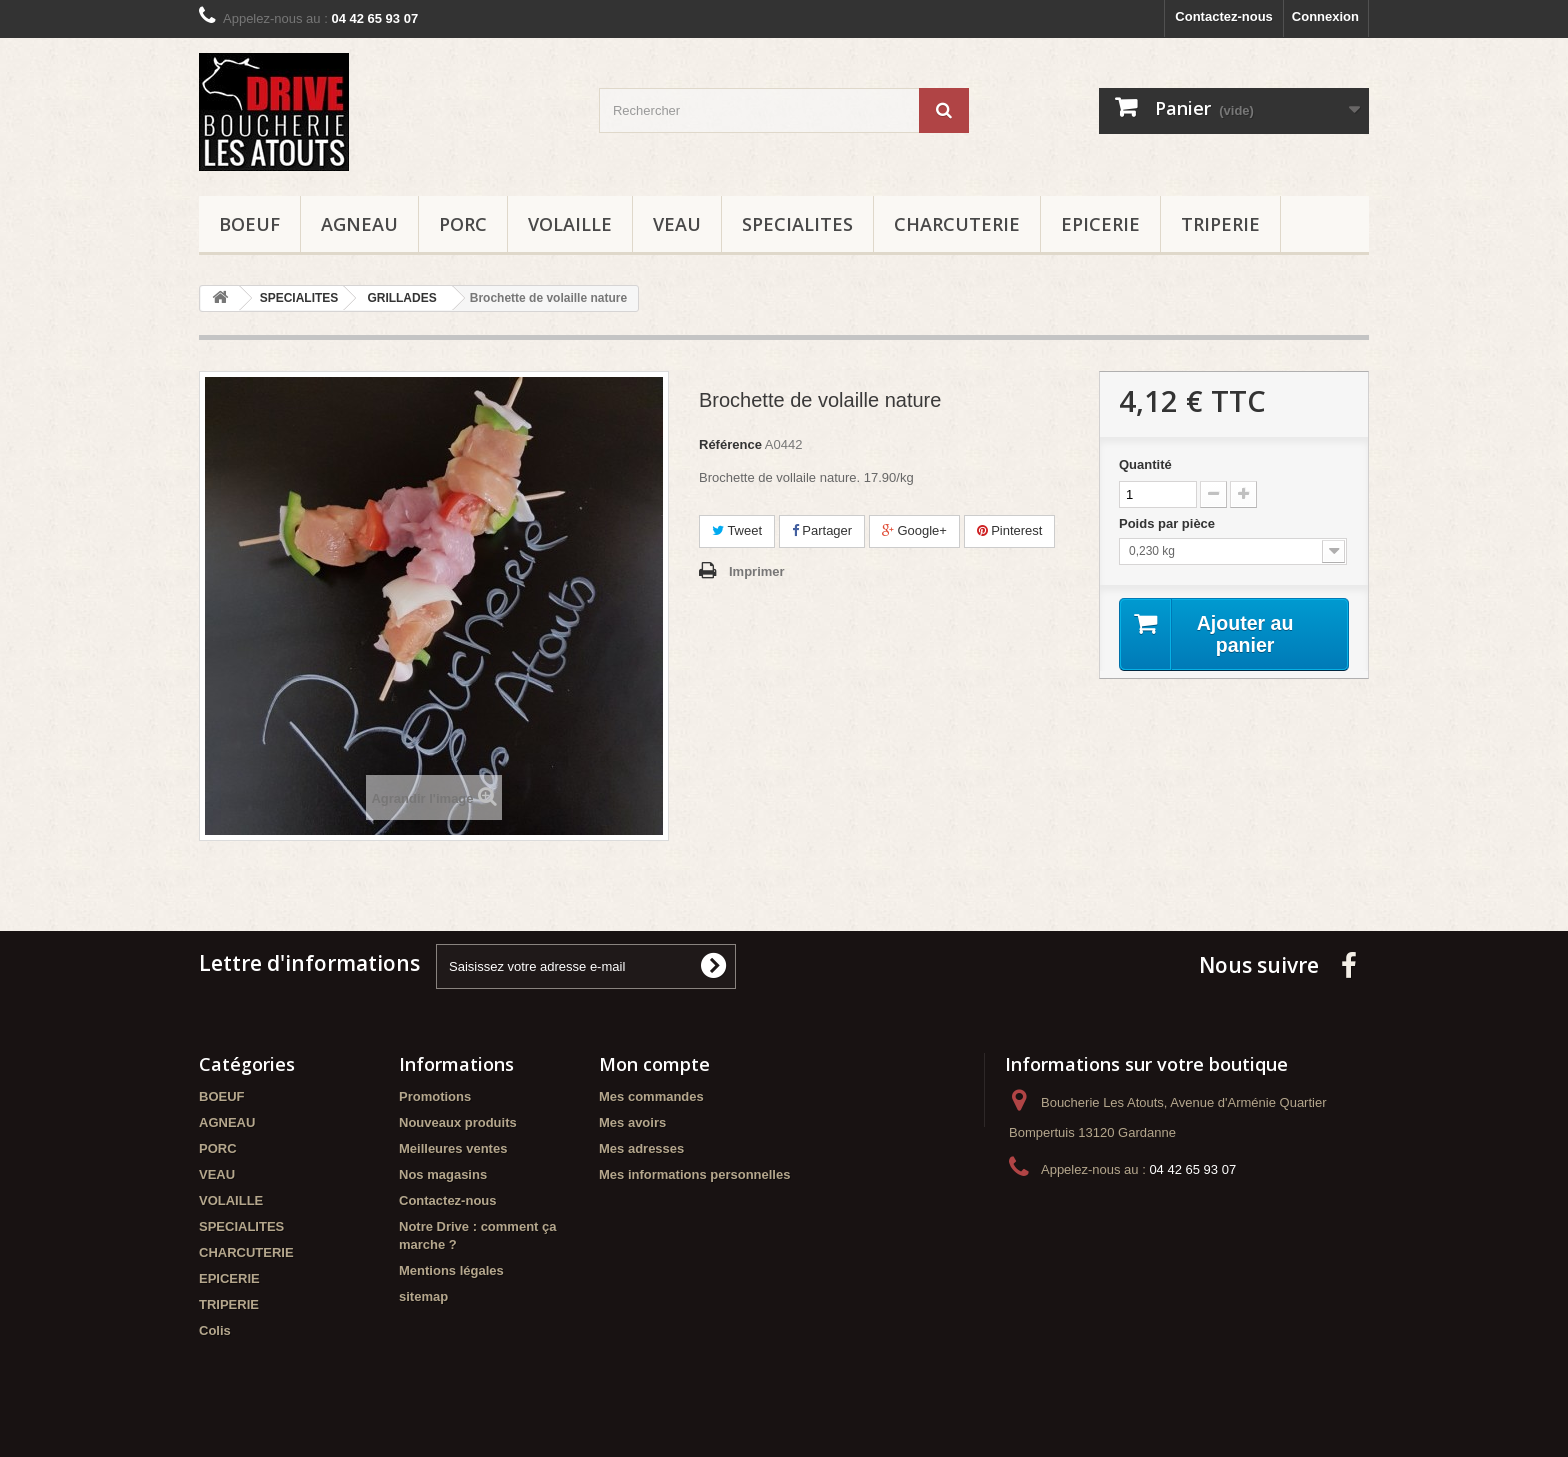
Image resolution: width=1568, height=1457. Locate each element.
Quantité (1145, 464)
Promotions (435, 1096)
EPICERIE (1100, 224)
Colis (215, 1330)
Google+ (914, 530)
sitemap (423, 1296)
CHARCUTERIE (957, 224)
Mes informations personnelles (694, 1174)
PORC (463, 224)
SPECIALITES (797, 224)
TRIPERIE (1220, 224)
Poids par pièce (1169, 523)
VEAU (677, 224)
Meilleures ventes (453, 1148)
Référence (730, 444)
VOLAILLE (570, 224)
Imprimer (757, 571)
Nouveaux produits (458, 1122)
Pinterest (1010, 530)
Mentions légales (451, 1270)
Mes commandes (651, 1096)
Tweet (737, 530)
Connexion (1325, 16)
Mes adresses (641, 1148)
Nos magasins (443, 1174)
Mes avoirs (632, 1122)
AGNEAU (359, 224)
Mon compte (654, 1064)
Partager (822, 530)
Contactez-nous (1224, 16)
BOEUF (249, 224)
